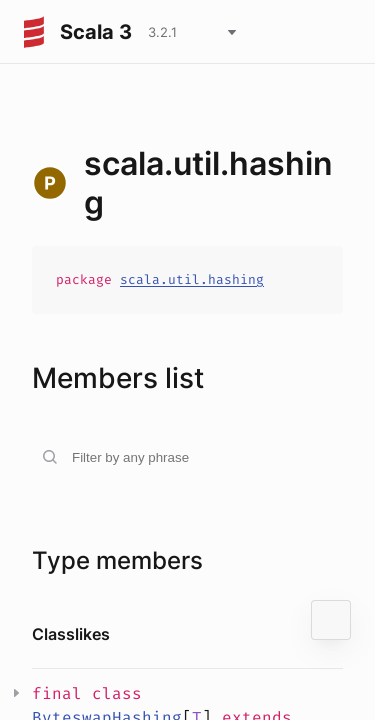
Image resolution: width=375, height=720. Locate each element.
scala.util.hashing (192, 279)
